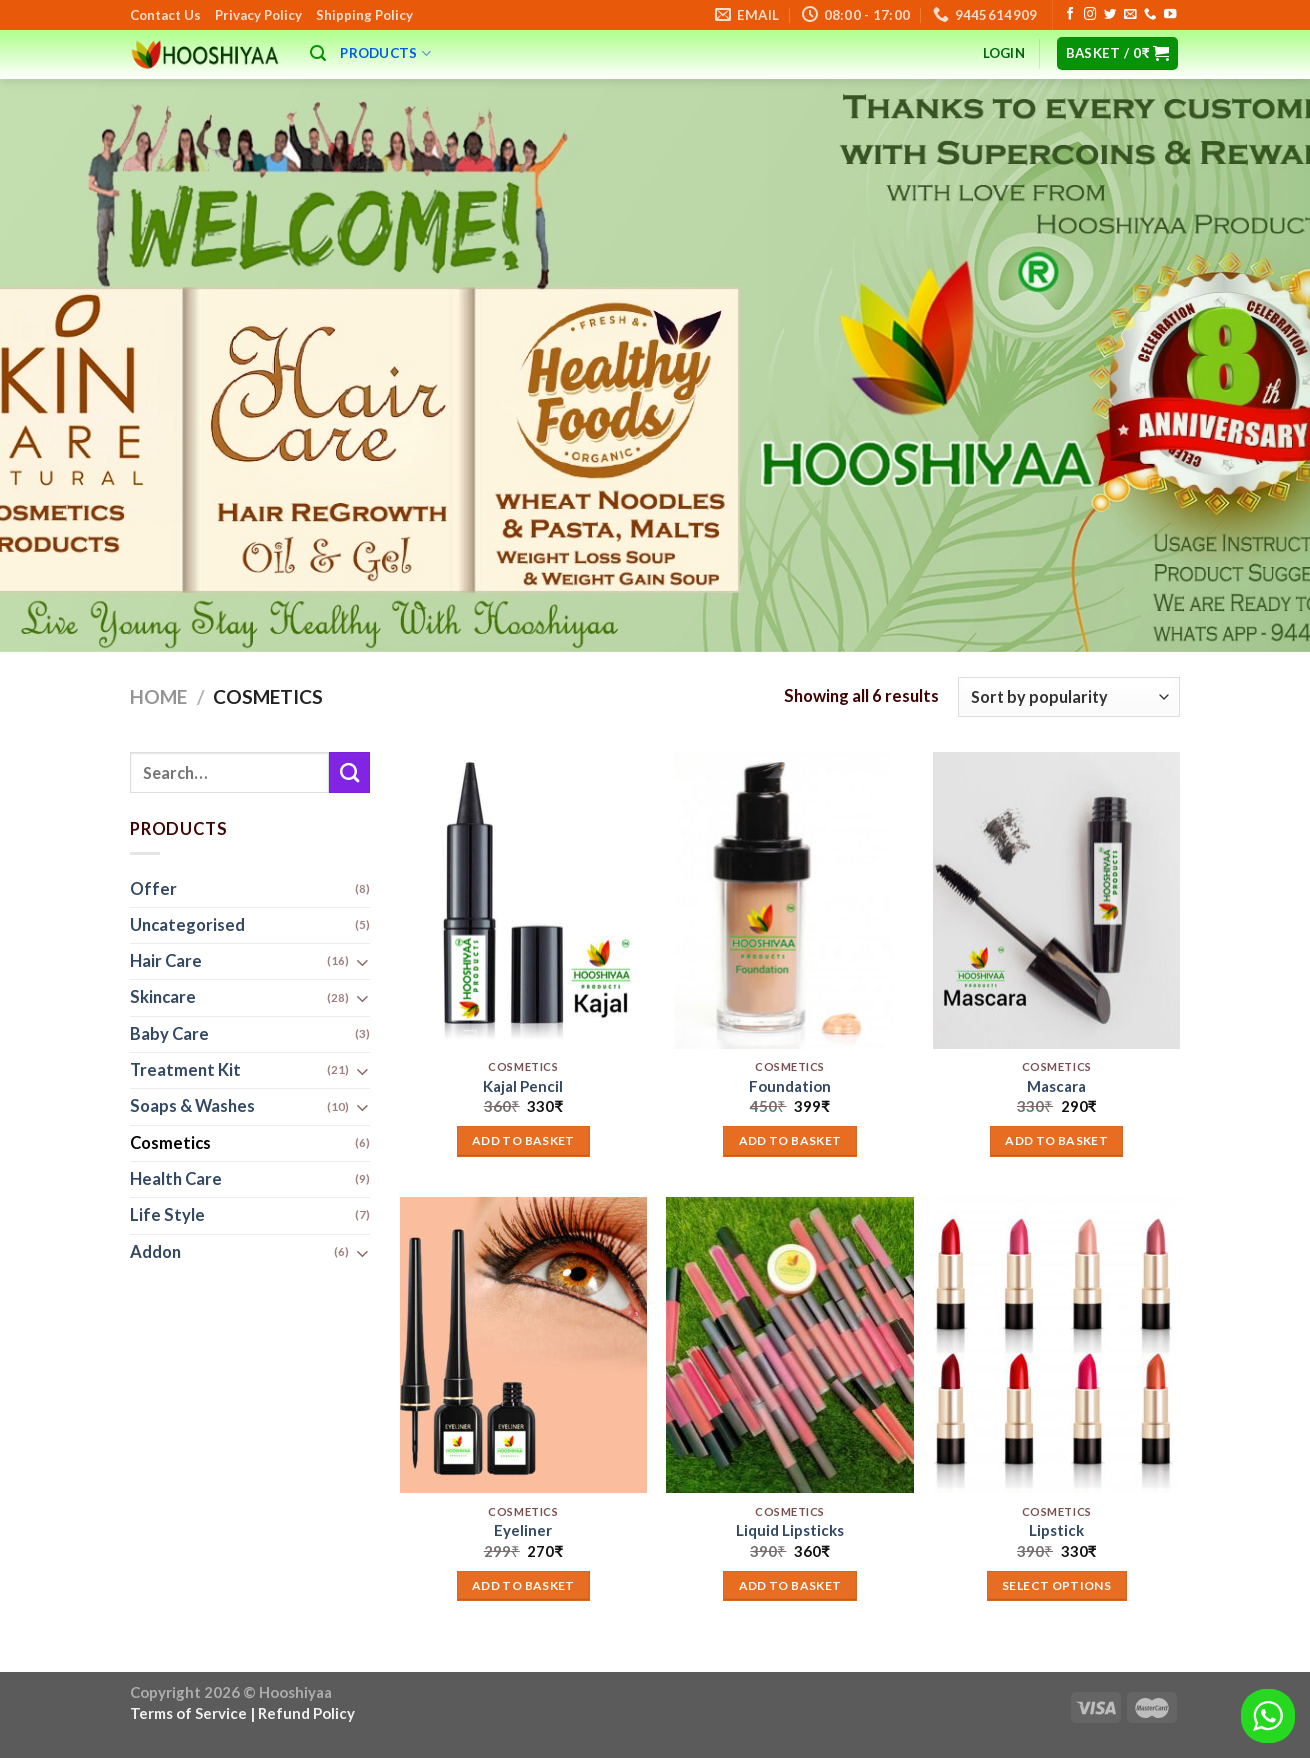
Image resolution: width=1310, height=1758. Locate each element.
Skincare (163, 998)
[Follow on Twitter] (1110, 15)
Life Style (167, 1216)
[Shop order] (1069, 697)
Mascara (1056, 1086)
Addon (155, 1252)
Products (385, 53)
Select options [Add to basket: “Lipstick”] (1056, 1585)
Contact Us (165, 15)
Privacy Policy (258, 15)
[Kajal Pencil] (523, 900)
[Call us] (1150, 15)
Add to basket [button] (523, 1140)
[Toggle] (362, 962)
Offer (153, 889)
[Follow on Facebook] (1070, 15)
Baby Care (169, 1034)
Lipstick (1056, 1530)
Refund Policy (306, 1713)
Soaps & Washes (192, 1107)
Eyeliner (523, 1530)
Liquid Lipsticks (790, 1530)
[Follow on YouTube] (1170, 15)
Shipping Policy (364, 15)
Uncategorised (187, 925)
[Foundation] (789, 900)
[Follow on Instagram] (1090, 15)
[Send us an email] (1130, 15)
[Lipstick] (1056, 1345)
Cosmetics (170, 1143)
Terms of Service (188, 1713)
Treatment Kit (185, 1071)
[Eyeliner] (523, 1345)
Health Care (176, 1179)
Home (158, 696)
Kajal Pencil (523, 1086)
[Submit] (349, 772)
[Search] (318, 53)
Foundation (790, 1086)
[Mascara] (1056, 900)
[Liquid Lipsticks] (789, 1345)
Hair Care (166, 962)
